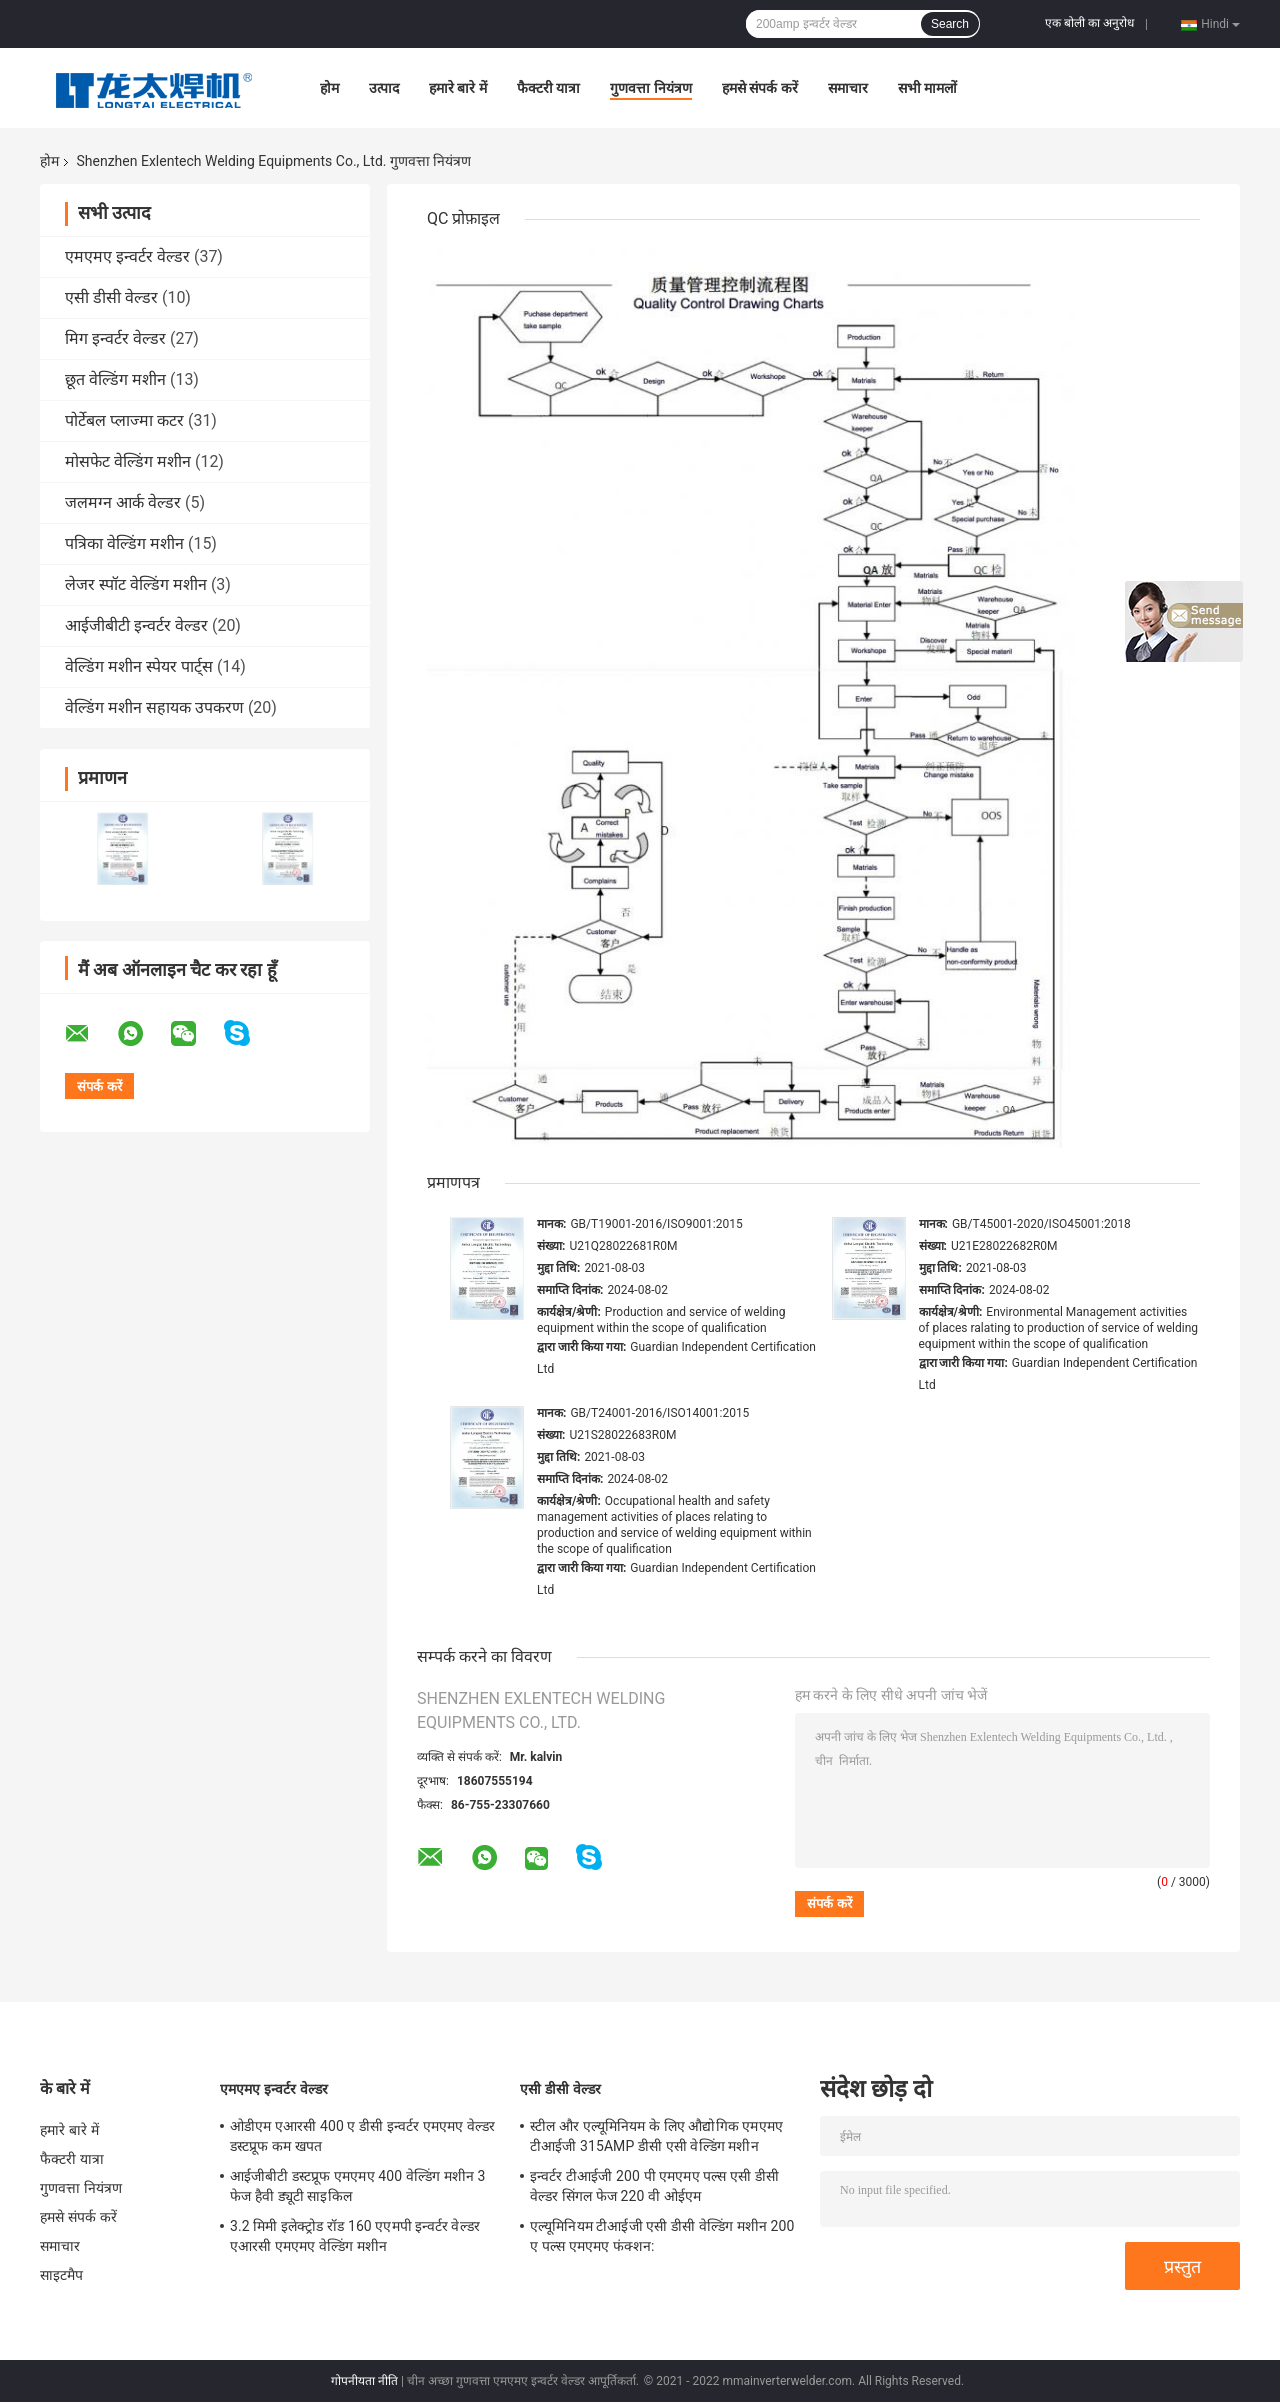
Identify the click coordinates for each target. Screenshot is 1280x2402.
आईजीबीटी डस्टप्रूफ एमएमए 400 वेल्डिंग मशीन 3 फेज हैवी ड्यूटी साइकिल (357, 2186)
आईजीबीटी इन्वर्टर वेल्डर (136, 625)
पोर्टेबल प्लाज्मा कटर (124, 420)
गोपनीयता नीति (364, 2381)
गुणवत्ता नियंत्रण (650, 88)
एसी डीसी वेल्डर (111, 297)
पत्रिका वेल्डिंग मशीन (124, 543)
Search (950, 24)
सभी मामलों (927, 88)
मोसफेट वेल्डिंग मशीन (128, 461)
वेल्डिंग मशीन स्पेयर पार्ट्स (139, 666)
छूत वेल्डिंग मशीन (115, 379)
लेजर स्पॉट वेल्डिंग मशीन (136, 584)
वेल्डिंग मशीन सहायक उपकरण (154, 707)
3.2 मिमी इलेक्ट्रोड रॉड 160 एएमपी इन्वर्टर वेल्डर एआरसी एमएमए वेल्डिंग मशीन (355, 2236)
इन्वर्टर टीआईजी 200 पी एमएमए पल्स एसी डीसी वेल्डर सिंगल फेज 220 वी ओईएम (654, 2186)
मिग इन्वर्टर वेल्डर (115, 338)
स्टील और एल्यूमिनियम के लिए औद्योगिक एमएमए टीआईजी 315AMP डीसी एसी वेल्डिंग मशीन (656, 2136)
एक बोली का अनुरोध (1089, 23)
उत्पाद (384, 88)
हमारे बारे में (458, 88)
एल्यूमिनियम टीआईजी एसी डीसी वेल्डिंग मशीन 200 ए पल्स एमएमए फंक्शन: (662, 2236)
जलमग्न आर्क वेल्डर (123, 502)
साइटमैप (62, 2275)
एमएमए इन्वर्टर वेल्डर (127, 256)
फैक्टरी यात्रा (548, 88)
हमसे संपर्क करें (760, 88)
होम (329, 88)
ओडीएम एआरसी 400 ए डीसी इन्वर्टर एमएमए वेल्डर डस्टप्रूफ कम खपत (362, 2136)
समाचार (848, 88)
